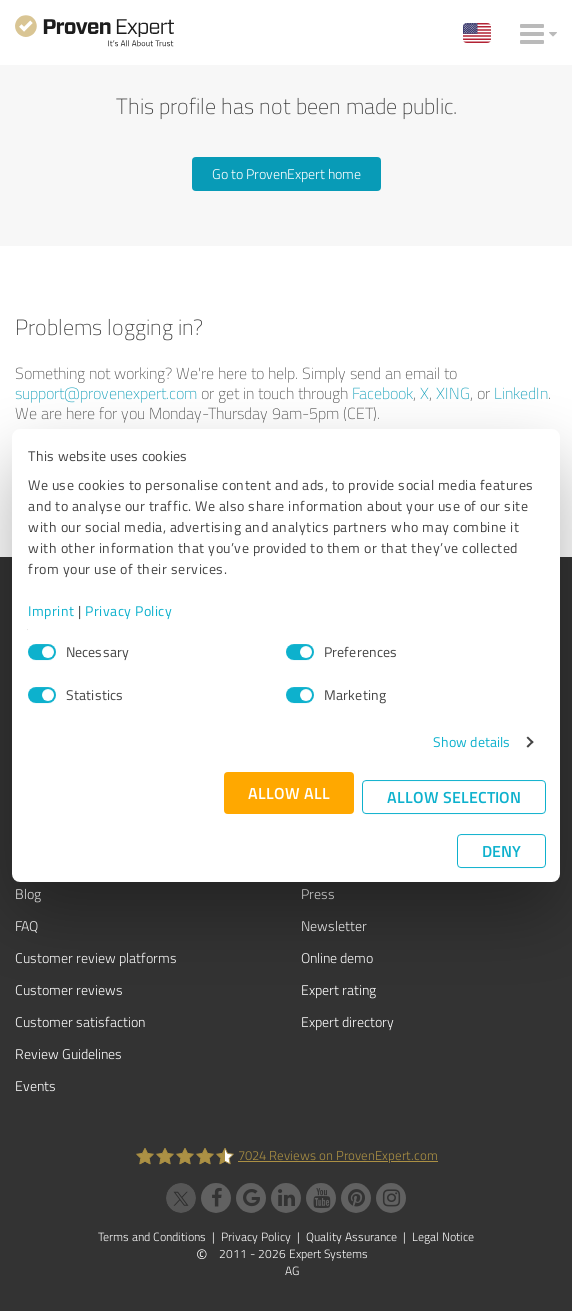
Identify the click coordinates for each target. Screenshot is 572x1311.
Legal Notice (443, 1236)
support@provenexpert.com (106, 393)
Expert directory (347, 1021)
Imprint (51, 610)
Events (35, 1085)
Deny (501, 850)
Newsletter (334, 925)
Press (318, 893)
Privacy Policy (128, 610)
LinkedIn (521, 393)
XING (453, 393)
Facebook (382, 393)
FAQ (26, 925)
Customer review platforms (96, 957)
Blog (28, 893)
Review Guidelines (68, 1053)
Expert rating (338, 989)
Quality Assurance (351, 1236)
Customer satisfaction (80, 1021)
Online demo (337, 957)
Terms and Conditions (152, 1236)
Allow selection (454, 796)
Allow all (289, 792)
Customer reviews (69, 989)
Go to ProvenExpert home (286, 173)
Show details (471, 741)
